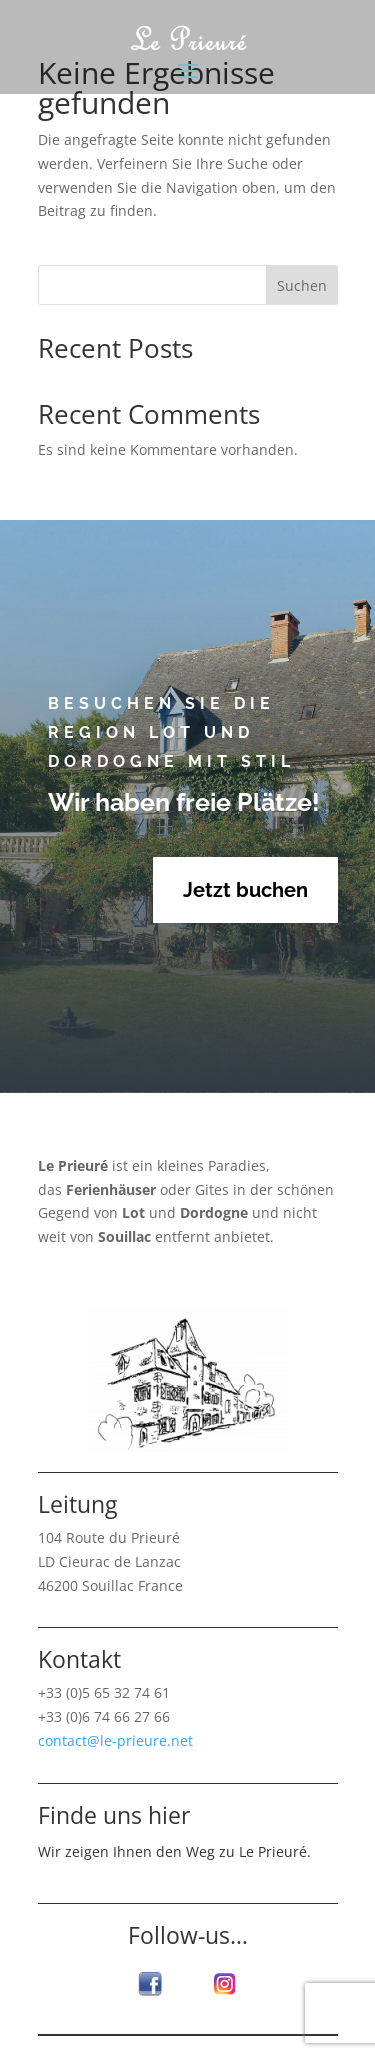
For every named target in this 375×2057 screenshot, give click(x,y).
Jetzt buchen (245, 890)
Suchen (302, 285)
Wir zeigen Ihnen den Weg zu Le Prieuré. (174, 1851)
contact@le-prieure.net (115, 1740)
